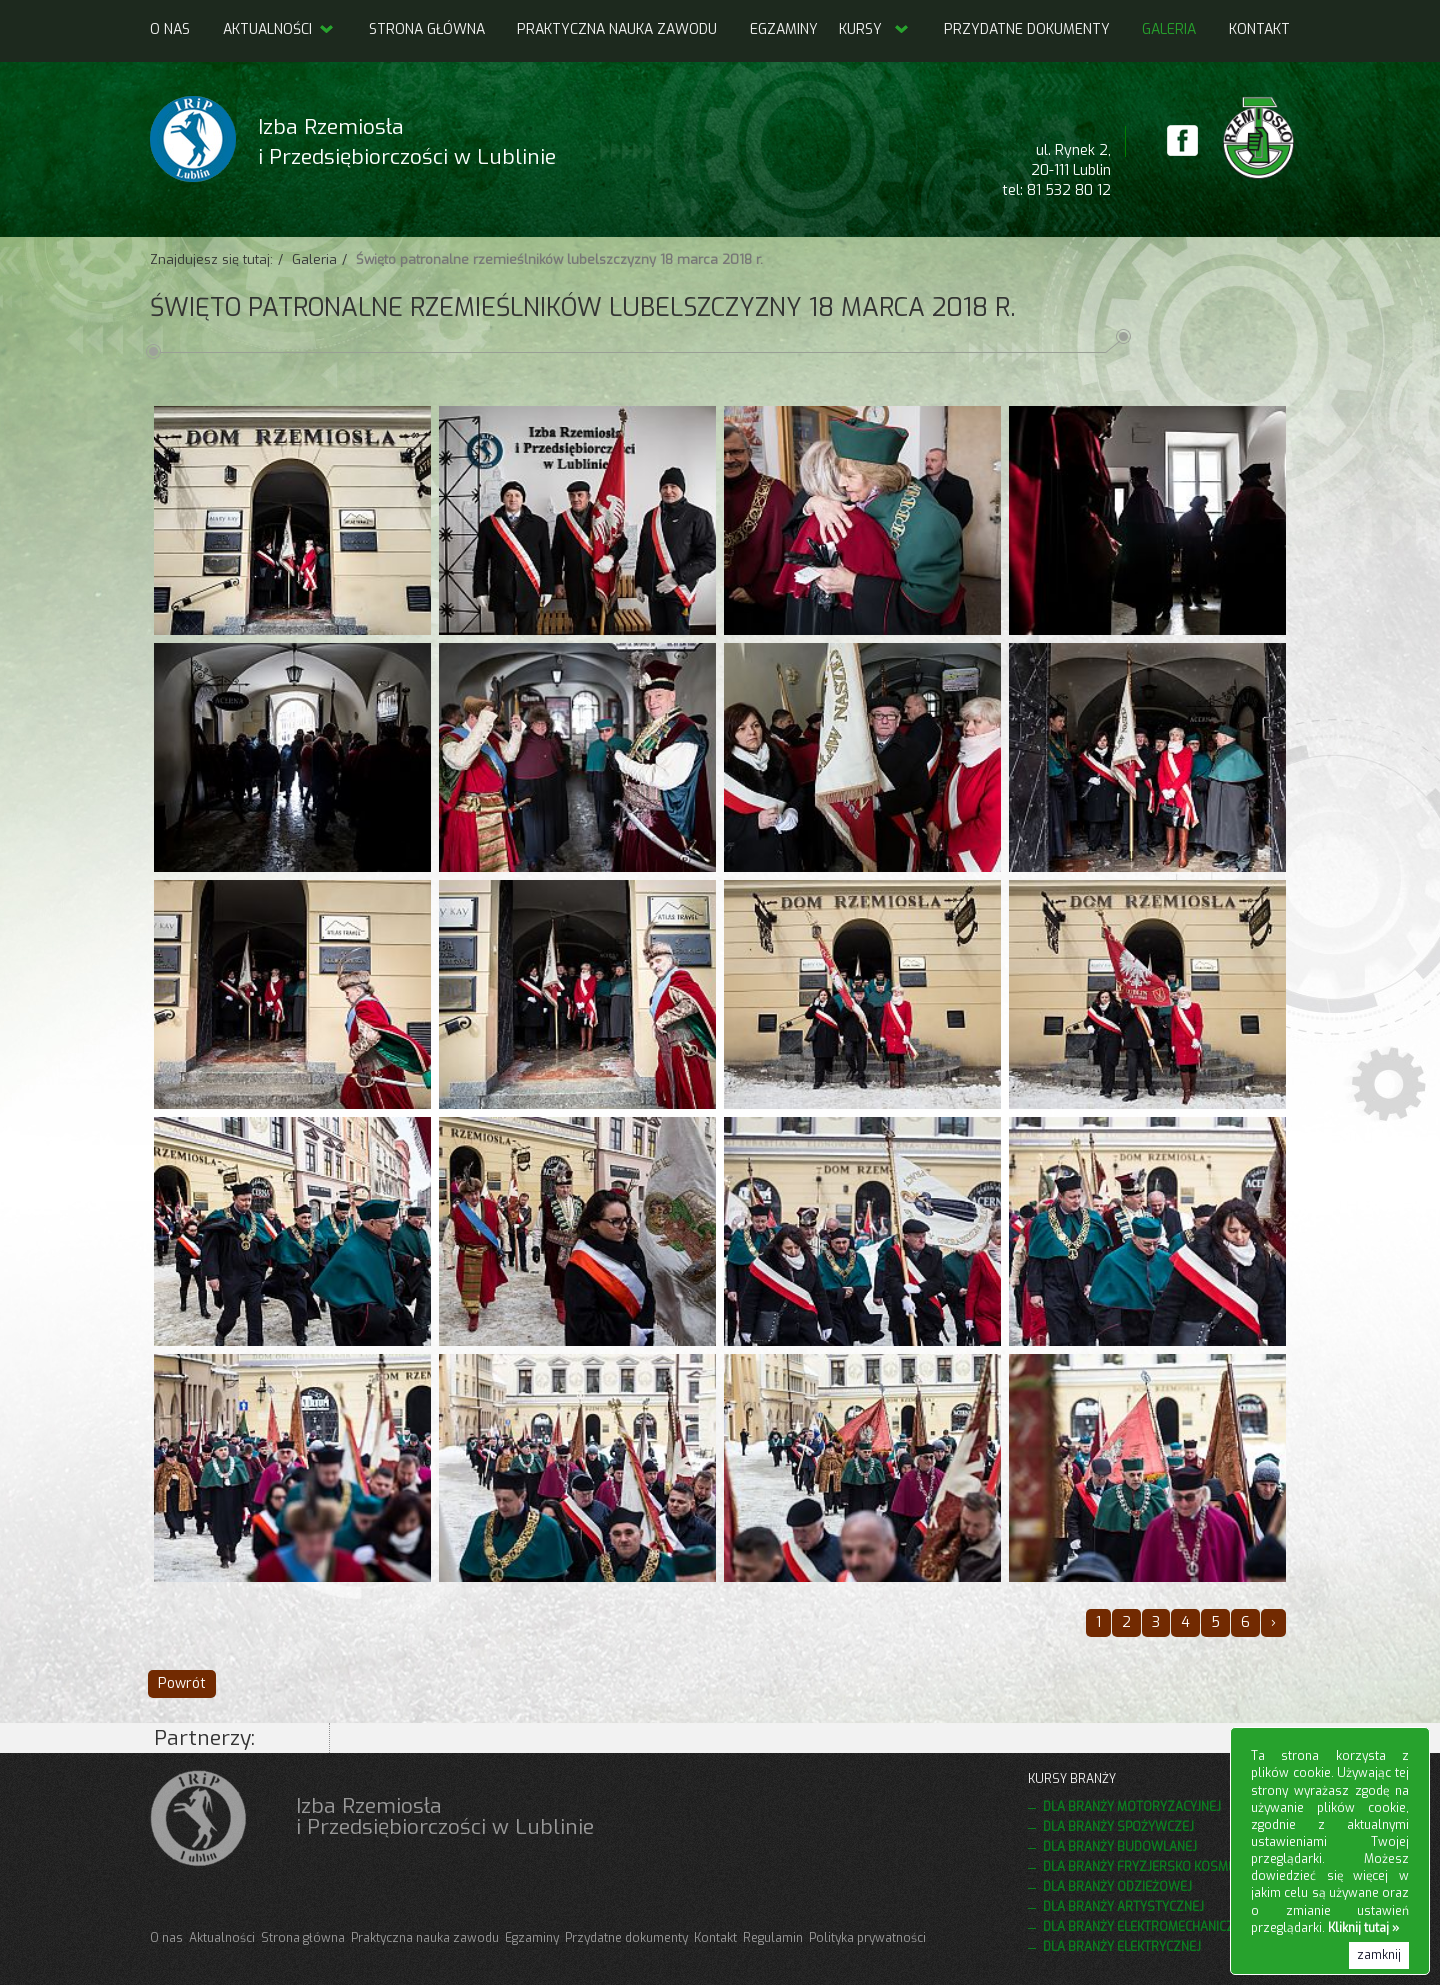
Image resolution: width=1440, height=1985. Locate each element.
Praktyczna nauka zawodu (617, 29)
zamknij (1379, 1955)
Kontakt (1259, 29)
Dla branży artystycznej (1123, 1907)
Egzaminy (784, 29)
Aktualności (279, 29)
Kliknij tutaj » (1363, 1928)
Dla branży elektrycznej (1122, 1947)
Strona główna (427, 29)
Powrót (182, 1683)
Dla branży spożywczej (1118, 1827)
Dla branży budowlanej (1120, 1847)
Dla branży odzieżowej (1117, 1887)
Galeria (1169, 29)
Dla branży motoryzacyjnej (1132, 1807)
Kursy (860, 29)
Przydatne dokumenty (1027, 29)
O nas (170, 29)
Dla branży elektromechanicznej (1148, 1927)
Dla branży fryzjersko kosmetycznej (1163, 1867)
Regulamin (773, 1938)
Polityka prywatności (867, 1938)
